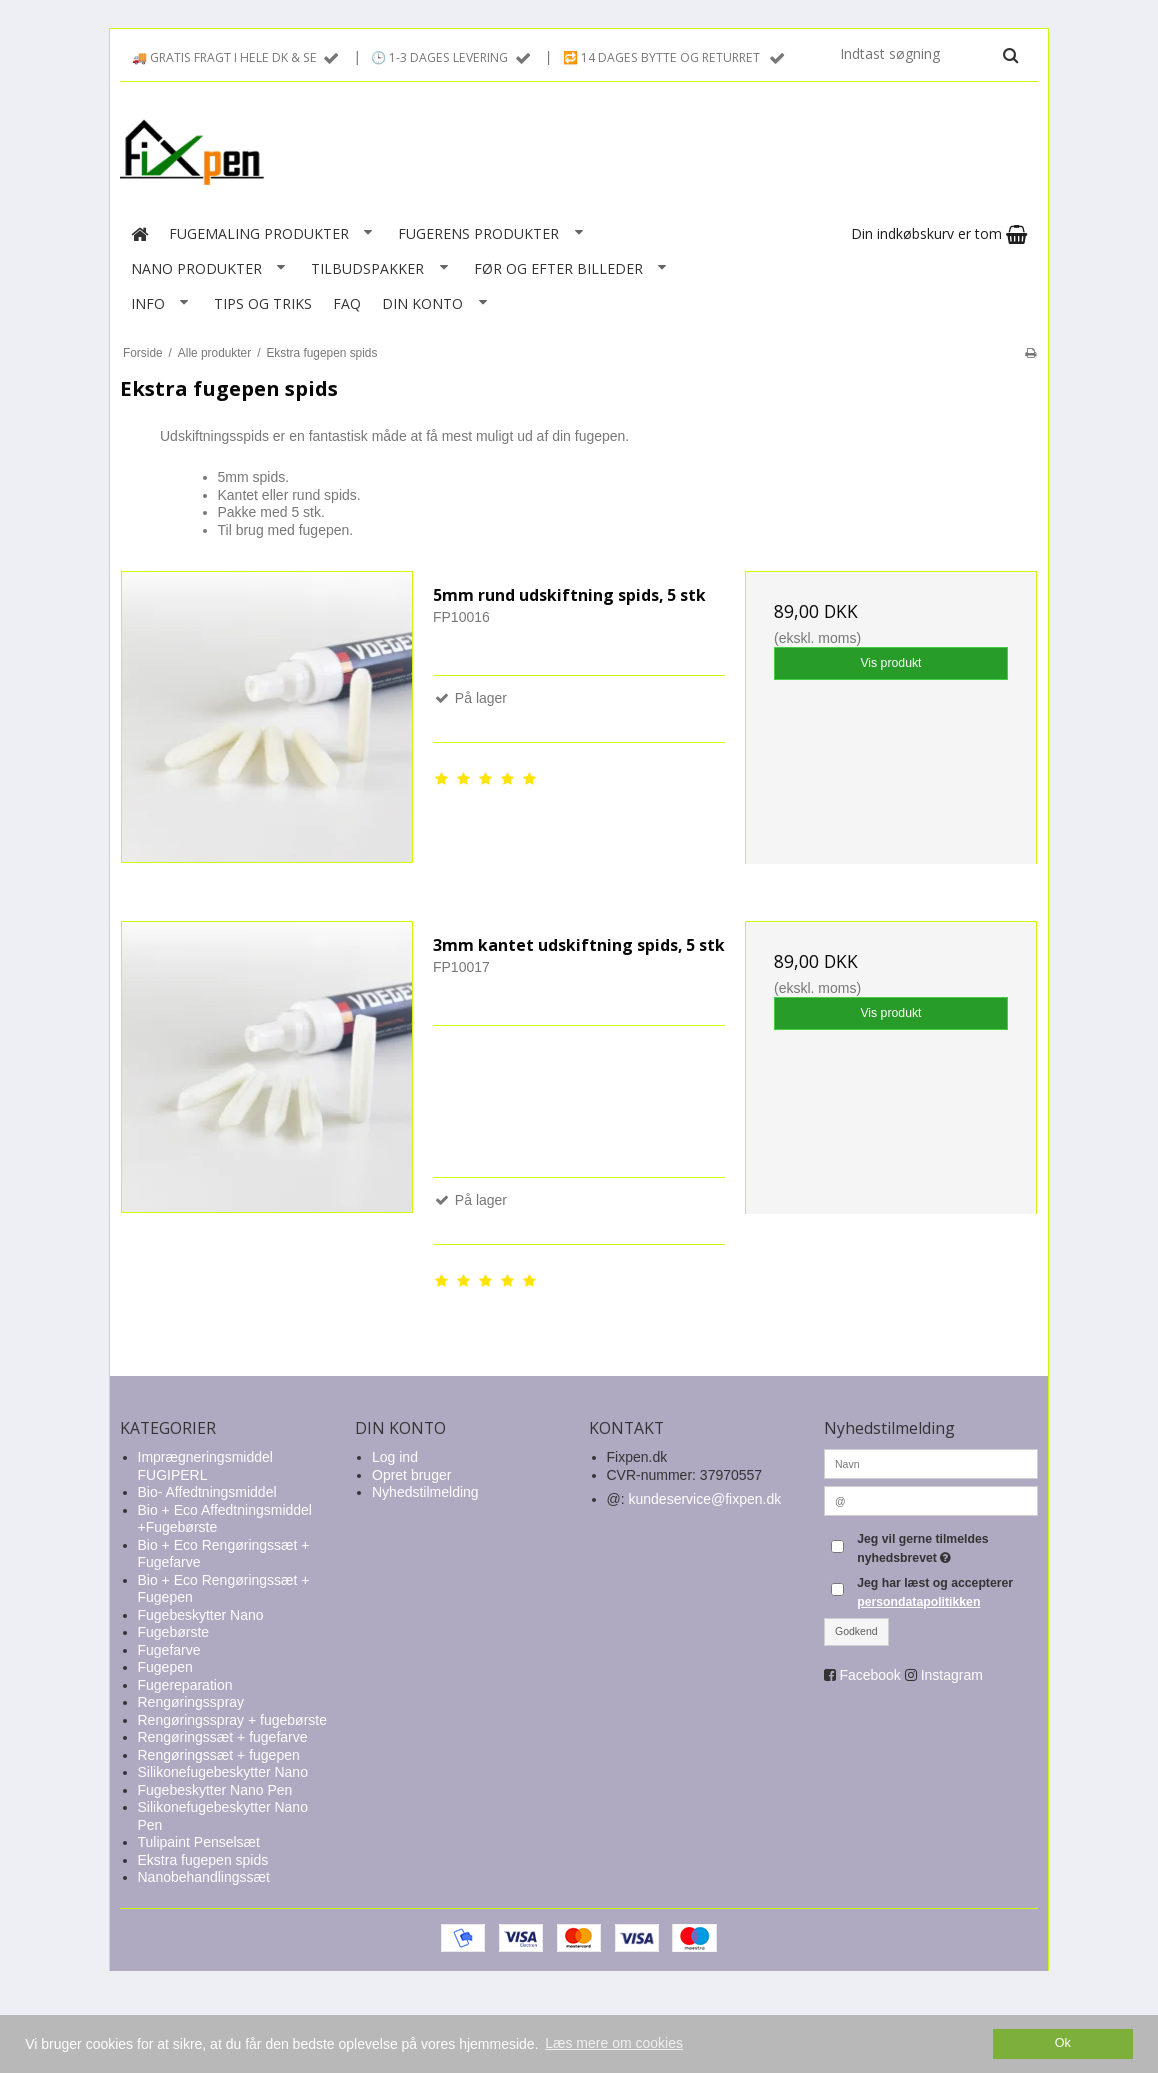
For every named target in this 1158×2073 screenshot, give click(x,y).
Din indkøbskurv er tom (939, 233)
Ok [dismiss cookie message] (1063, 2043)
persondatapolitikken (918, 1602)
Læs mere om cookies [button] (614, 2043)
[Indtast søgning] (928, 54)
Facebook (869, 1675)
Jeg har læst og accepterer (935, 1592)
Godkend (856, 1631)
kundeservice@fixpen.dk (705, 1499)
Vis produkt (890, 663)
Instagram (952, 1675)
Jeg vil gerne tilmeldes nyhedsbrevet (946, 1547)
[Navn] (931, 1463)
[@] (931, 1500)
